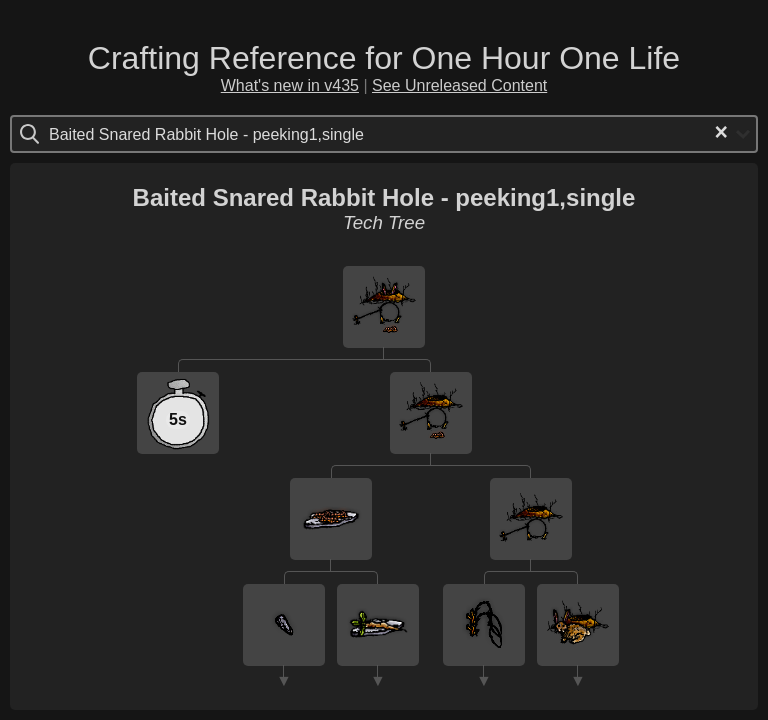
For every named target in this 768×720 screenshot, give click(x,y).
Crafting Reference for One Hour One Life (384, 58)
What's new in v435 (290, 85)
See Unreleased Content (459, 85)
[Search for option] (133, 134)
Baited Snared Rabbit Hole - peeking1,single (384, 197)
